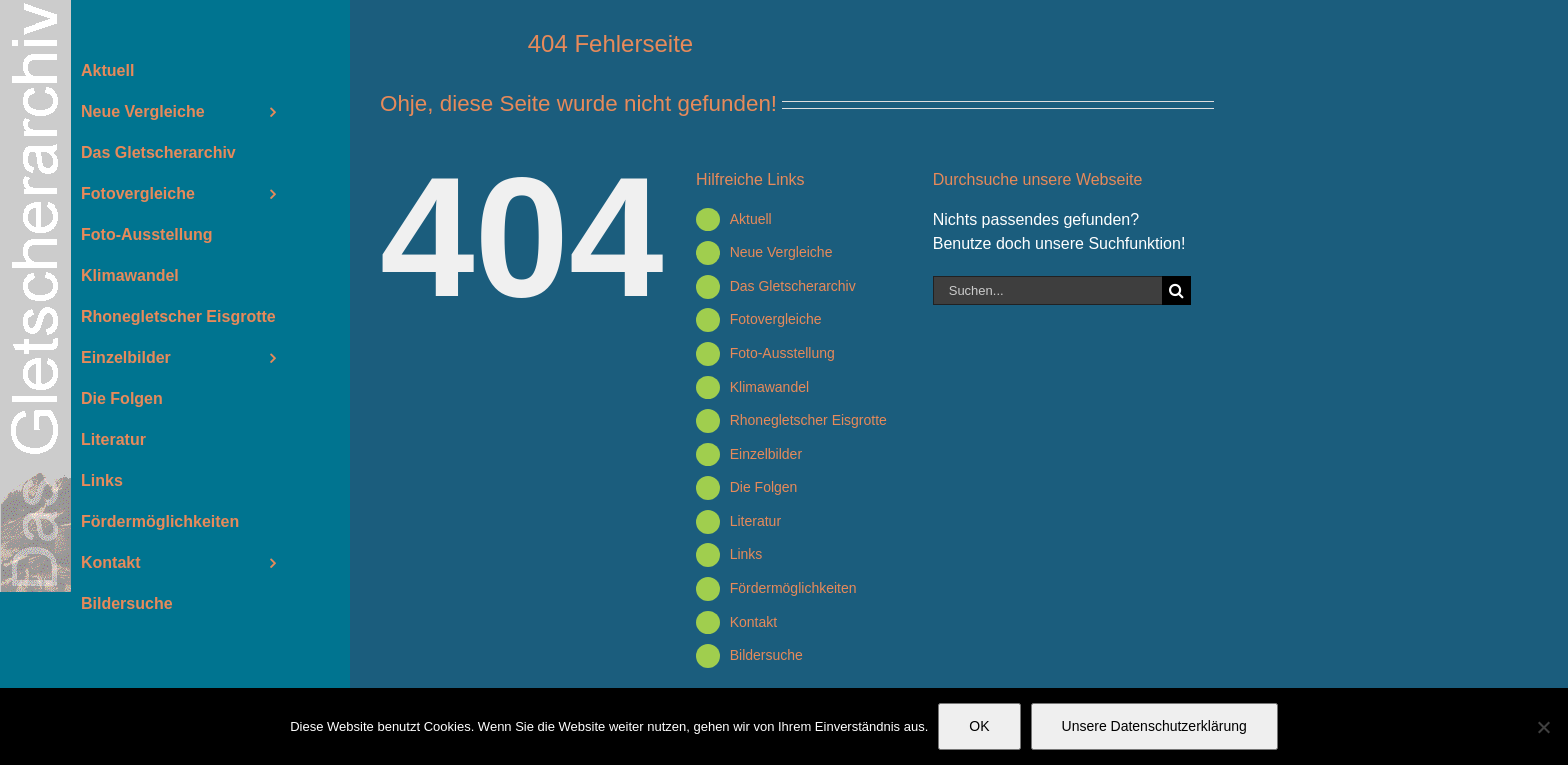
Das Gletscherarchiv (793, 286)
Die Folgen (764, 487)
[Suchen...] (1047, 290)
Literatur (755, 521)
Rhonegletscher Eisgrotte (808, 420)
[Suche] (1176, 290)
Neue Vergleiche (781, 252)
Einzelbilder (766, 454)
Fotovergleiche (776, 319)
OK (979, 726)
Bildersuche (766, 655)
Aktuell (751, 219)
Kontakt (753, 622)
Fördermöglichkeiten (793, 588)
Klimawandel (769, 387)
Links (746, 554)
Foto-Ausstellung (782, 353)
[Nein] (1543, 727)
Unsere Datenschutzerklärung (1154, 726)
